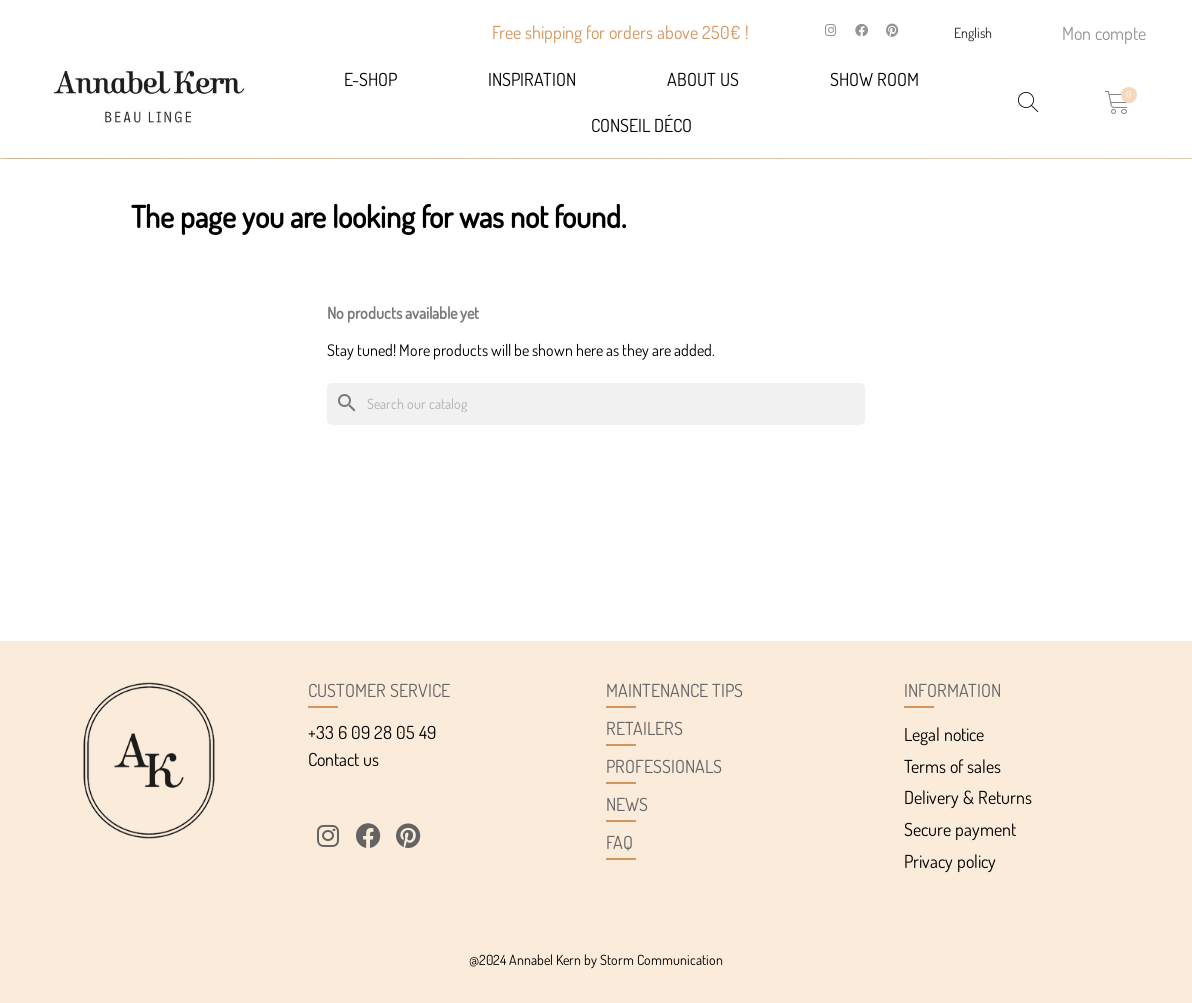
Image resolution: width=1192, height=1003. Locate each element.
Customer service (379, 690)
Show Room (874, 79)
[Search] (596, 404)
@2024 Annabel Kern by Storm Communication (596, 959)
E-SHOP (370, 79)
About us (703, 79)
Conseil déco (641, 125)
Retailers (644, 728)
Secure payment (960, 829)
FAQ (619, 842)
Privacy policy (950, 861)
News (627, 804)
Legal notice (944, 734)
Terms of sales (952, 766)
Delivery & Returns (968, 797)
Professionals (664, 766)
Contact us (343, 759)
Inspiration (532, 79)
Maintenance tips (674, 690)
